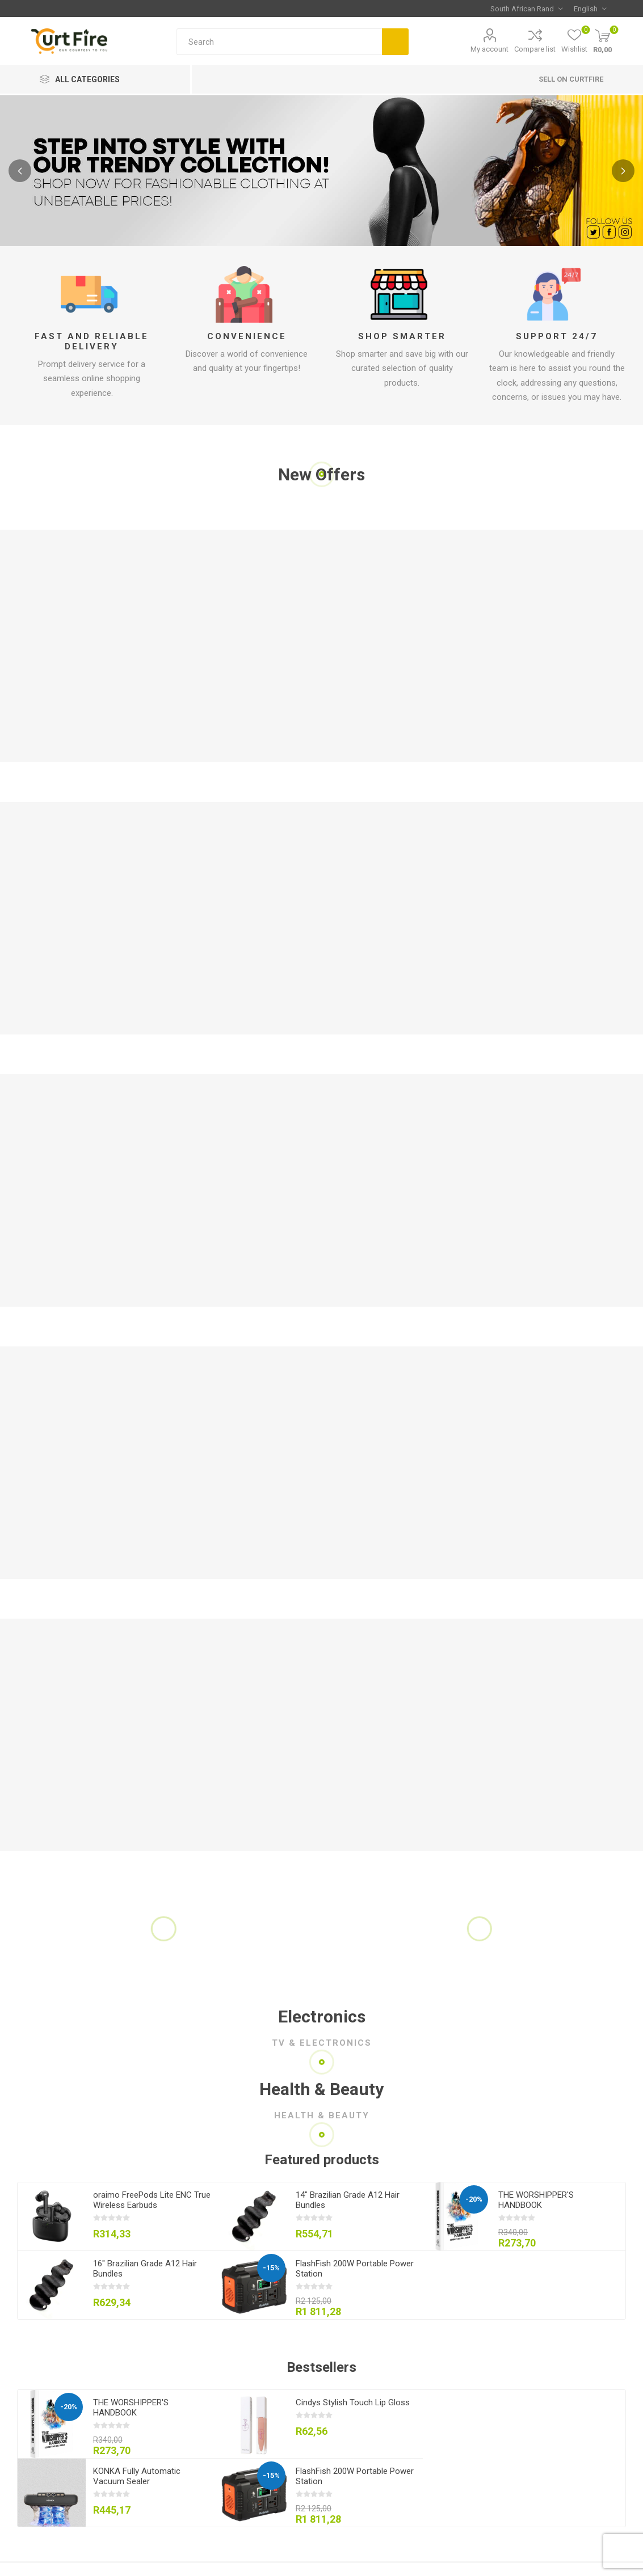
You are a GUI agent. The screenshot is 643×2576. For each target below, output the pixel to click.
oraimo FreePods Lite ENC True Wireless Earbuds (152, 2200)
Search (395, 41)
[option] (321, 170)
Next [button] (623, 170)
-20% (473, 2199)
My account (489, 49)
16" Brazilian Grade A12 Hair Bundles (145, 2268)
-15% (271, 2267)
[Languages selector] (590, 8)
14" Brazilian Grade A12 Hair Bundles (348, 2200)
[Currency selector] (526, 8)
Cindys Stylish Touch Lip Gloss (353, 2402)
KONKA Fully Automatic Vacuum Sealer (136, 2476)
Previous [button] (20, 170)
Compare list (535, 49)
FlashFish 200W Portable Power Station (355, 2268)
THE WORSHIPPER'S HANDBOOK (536, 2200)
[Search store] (279, 41)
